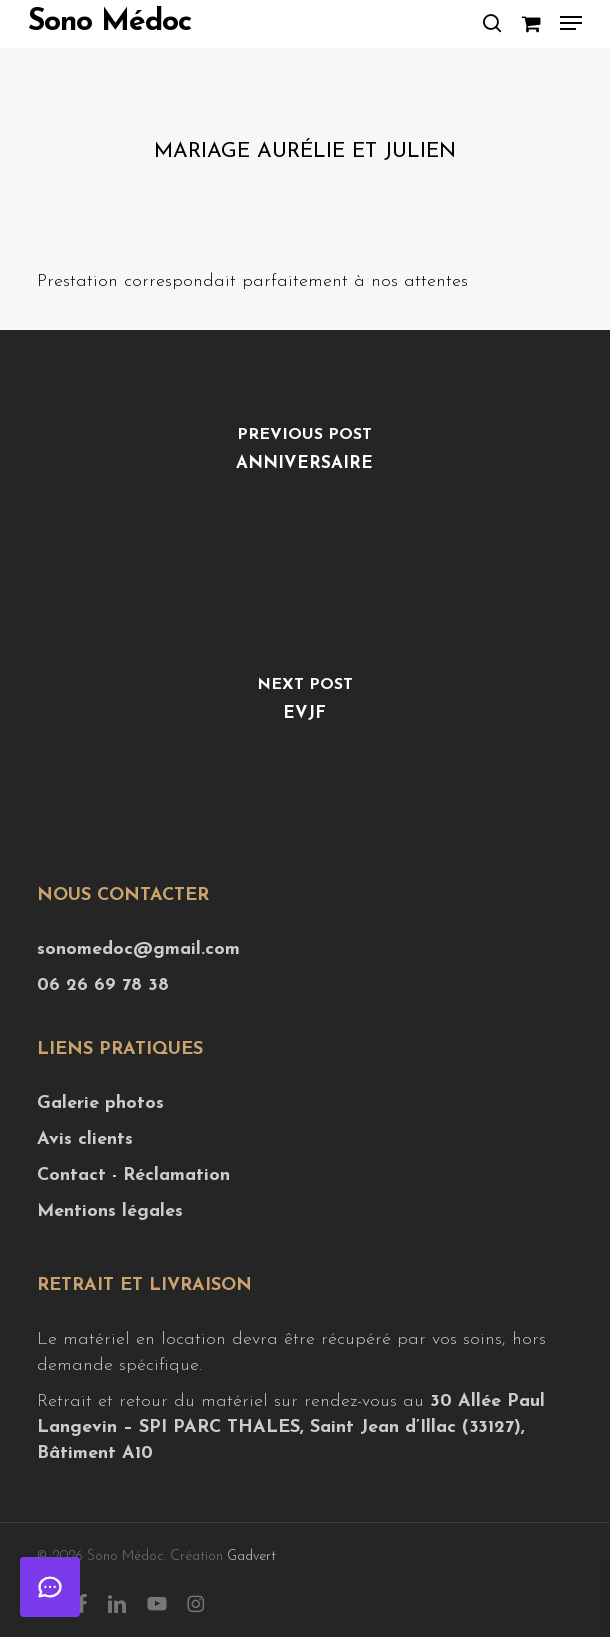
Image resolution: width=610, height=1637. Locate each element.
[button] (571, 23)
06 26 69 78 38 (103, 985)
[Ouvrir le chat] (50, 1587)
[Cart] (530, 23)
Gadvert (251, 1556)
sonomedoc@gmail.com (138, 949)
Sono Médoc (109, 23)
